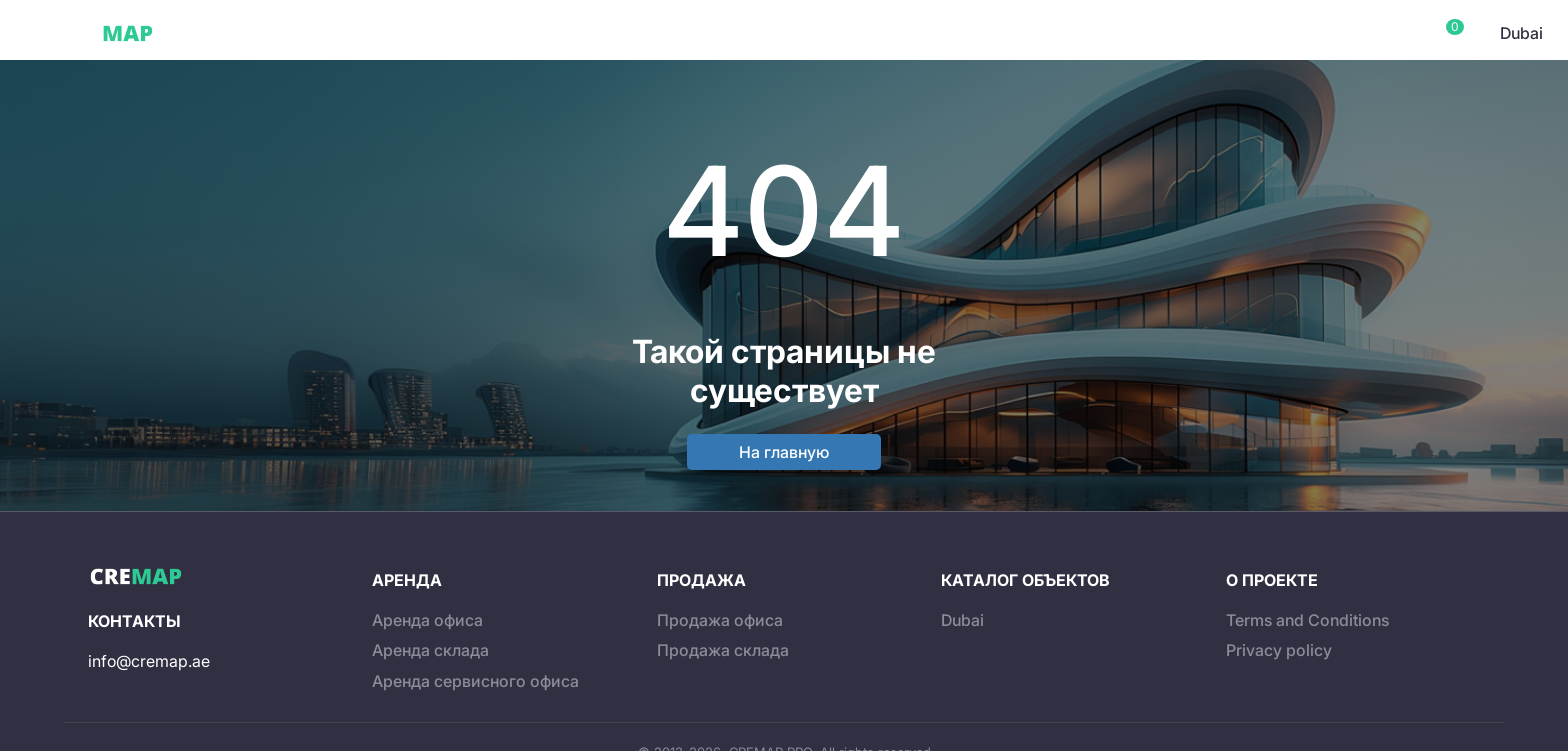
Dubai (208, 33)
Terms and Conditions (1307, 620)
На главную (784, 452)
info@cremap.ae (149, 661)
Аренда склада (430, 650)
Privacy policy (1279, 650)
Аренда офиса (427, 620)
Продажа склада (723, 650)
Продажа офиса (720, 620)
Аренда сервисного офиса (475, 681)
